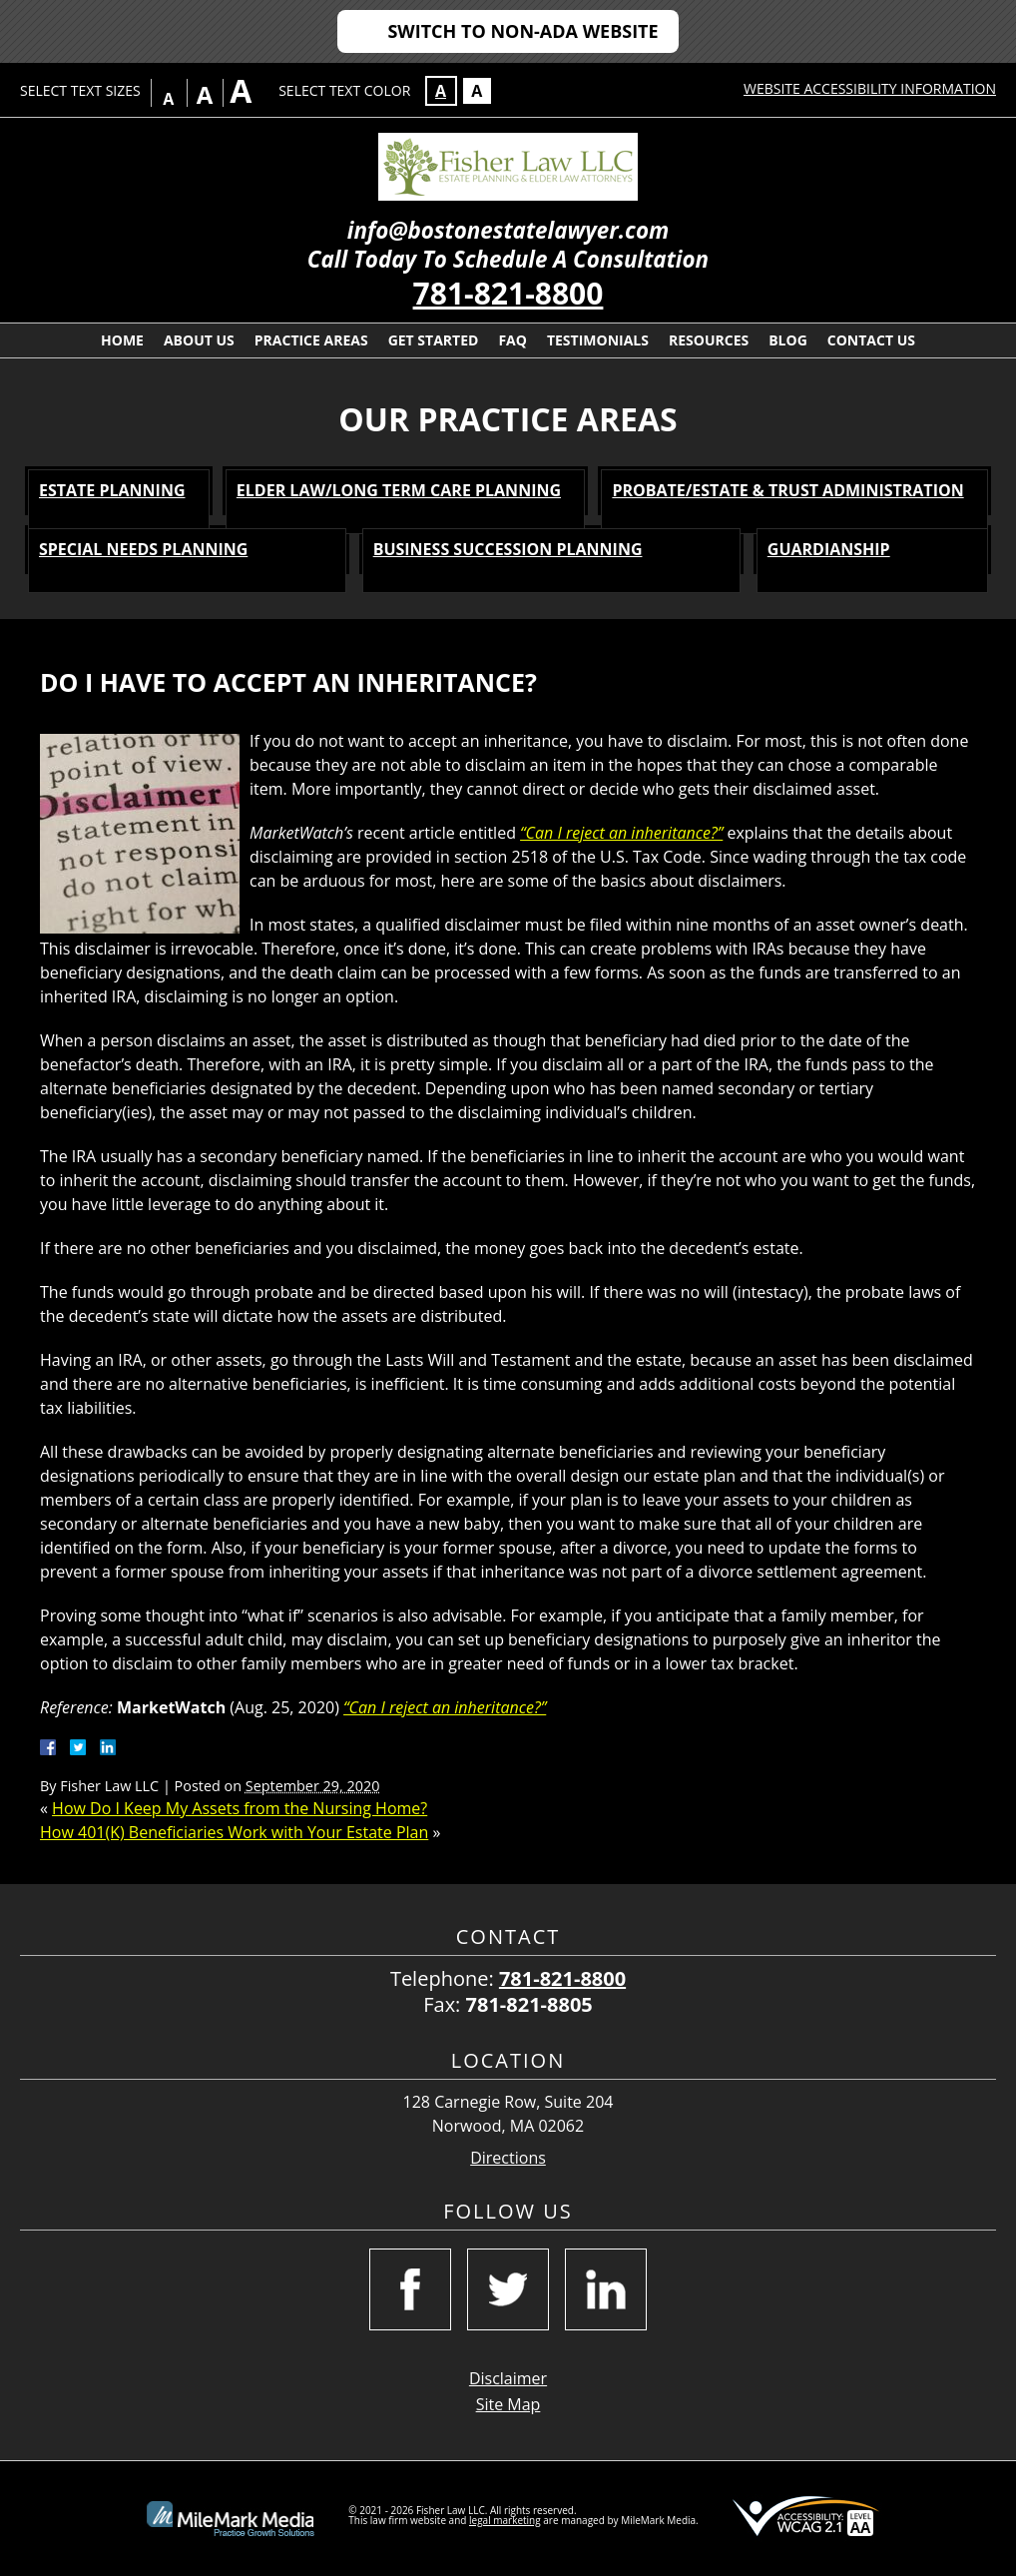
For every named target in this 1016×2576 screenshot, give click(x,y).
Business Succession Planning (508, 549)
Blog (787, 339)
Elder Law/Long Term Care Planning (399, 490)
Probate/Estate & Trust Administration (787, 490)
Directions (508, 2158)
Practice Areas (311, 339)
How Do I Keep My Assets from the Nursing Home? (239, 1808)
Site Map (508, 2404)
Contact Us (871, 339)
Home (122, 339)
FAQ (512, 339)
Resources (709, 339)
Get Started (433, 339)
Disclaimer (508, 2378)
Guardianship (828, 549)
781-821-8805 (529, 2004)
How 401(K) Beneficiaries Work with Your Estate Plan (234, 1832)
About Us (199, 339)
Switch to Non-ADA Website (522, 31)
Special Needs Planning (143, 549)
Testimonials (598, 339)
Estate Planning (112, 490)
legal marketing (505, 2520)
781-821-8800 (508, 293)
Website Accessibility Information (870, 88)
